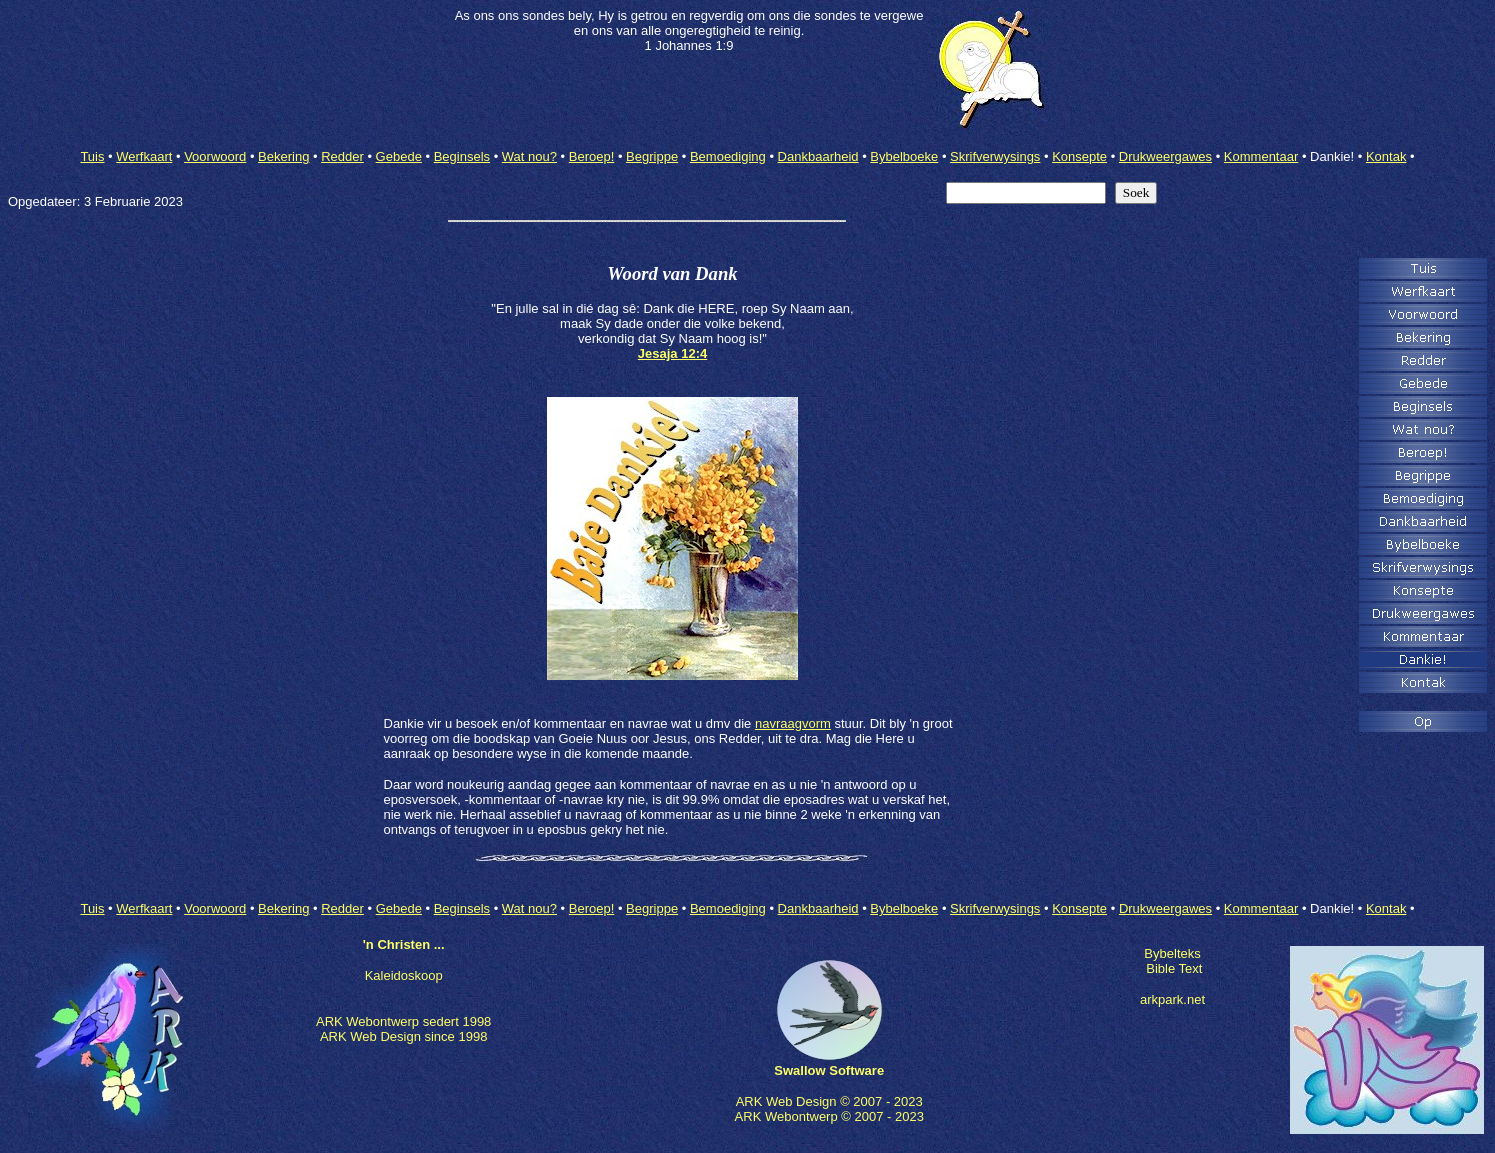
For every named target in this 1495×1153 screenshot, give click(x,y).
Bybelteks (1172, 953)
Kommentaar (1261, 156)
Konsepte (1079, 156)
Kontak (1386, 156)
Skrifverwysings (995, 156)
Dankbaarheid (818, 156)
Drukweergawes (1165, 156)
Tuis (92, 156)
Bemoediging (728, 156)
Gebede (399, 156)
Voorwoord (215, 156)
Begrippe (652, 156)
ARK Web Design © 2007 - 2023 (829, 1101)
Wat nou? (529, 156)
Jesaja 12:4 (672, 353)
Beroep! (592, 156)
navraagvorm (793, 723)
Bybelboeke (904, 156)
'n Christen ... (404, 944)
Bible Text (1174, 968)
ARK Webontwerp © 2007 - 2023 (829, 1116)
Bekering (283, 156)
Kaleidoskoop (404, 975)
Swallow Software (829, 1070)
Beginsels (462, 156)
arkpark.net (1172, 999)
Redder (342, 156)
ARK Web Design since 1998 (403, 1036)
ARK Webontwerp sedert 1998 (403, 1021)
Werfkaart (144, 156)
